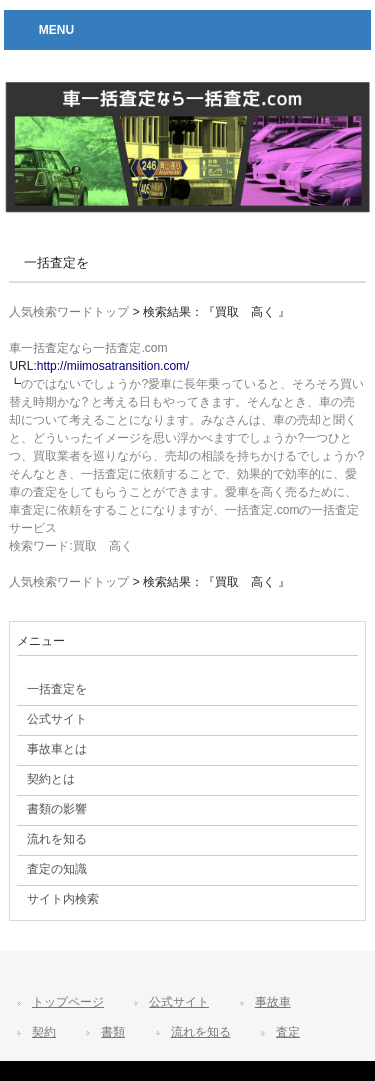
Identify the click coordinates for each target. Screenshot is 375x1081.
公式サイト (179, 1002)
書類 (113, 1032)
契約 (44, 1032)
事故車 (273, 1002)
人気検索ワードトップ (69, 312)
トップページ (68, 1002)
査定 (288, 1032)
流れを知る (201, 1032)
